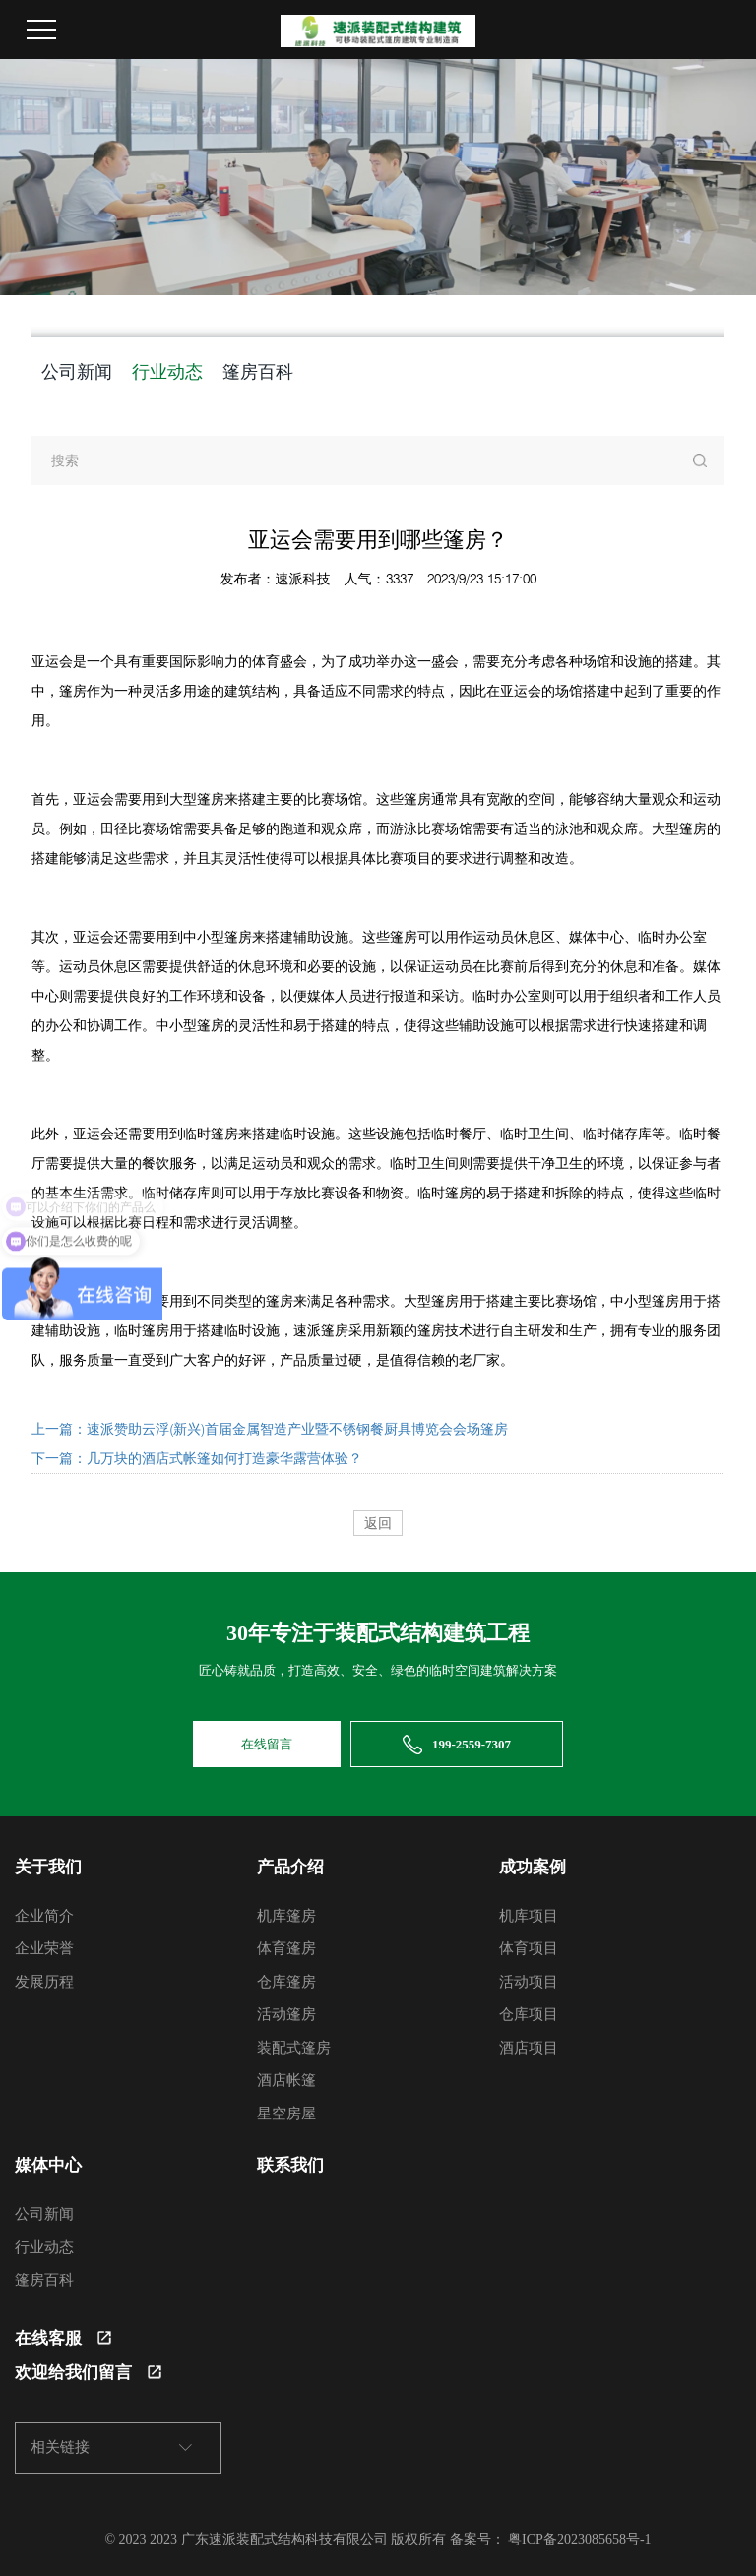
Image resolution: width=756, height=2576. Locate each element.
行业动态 (167, 371)
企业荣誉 (44, 1948)
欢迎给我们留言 (88, 2372)
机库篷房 (286, 1916)
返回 (378, 1523)
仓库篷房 (286, 1982)
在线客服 (63, 2338)
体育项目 (528, 1948)
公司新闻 (76, 371)
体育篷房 (286, 1948)
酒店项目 (528, 2047)
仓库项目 (528, 2014)
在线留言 (266, 1744)
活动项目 (528, 1982)
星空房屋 (286, 2113)
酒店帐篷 (286, 2080)
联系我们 (290, 2165)
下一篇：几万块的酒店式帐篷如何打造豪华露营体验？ (197, 1458)
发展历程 (44, 1982)
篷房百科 (257, 371)
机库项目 (528, 1916)
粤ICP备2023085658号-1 (579, 2539)
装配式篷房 (294, 2047)
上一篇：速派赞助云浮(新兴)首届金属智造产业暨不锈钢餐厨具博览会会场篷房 (270, 1429)
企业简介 (44, 1916)
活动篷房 (286, 2014)
